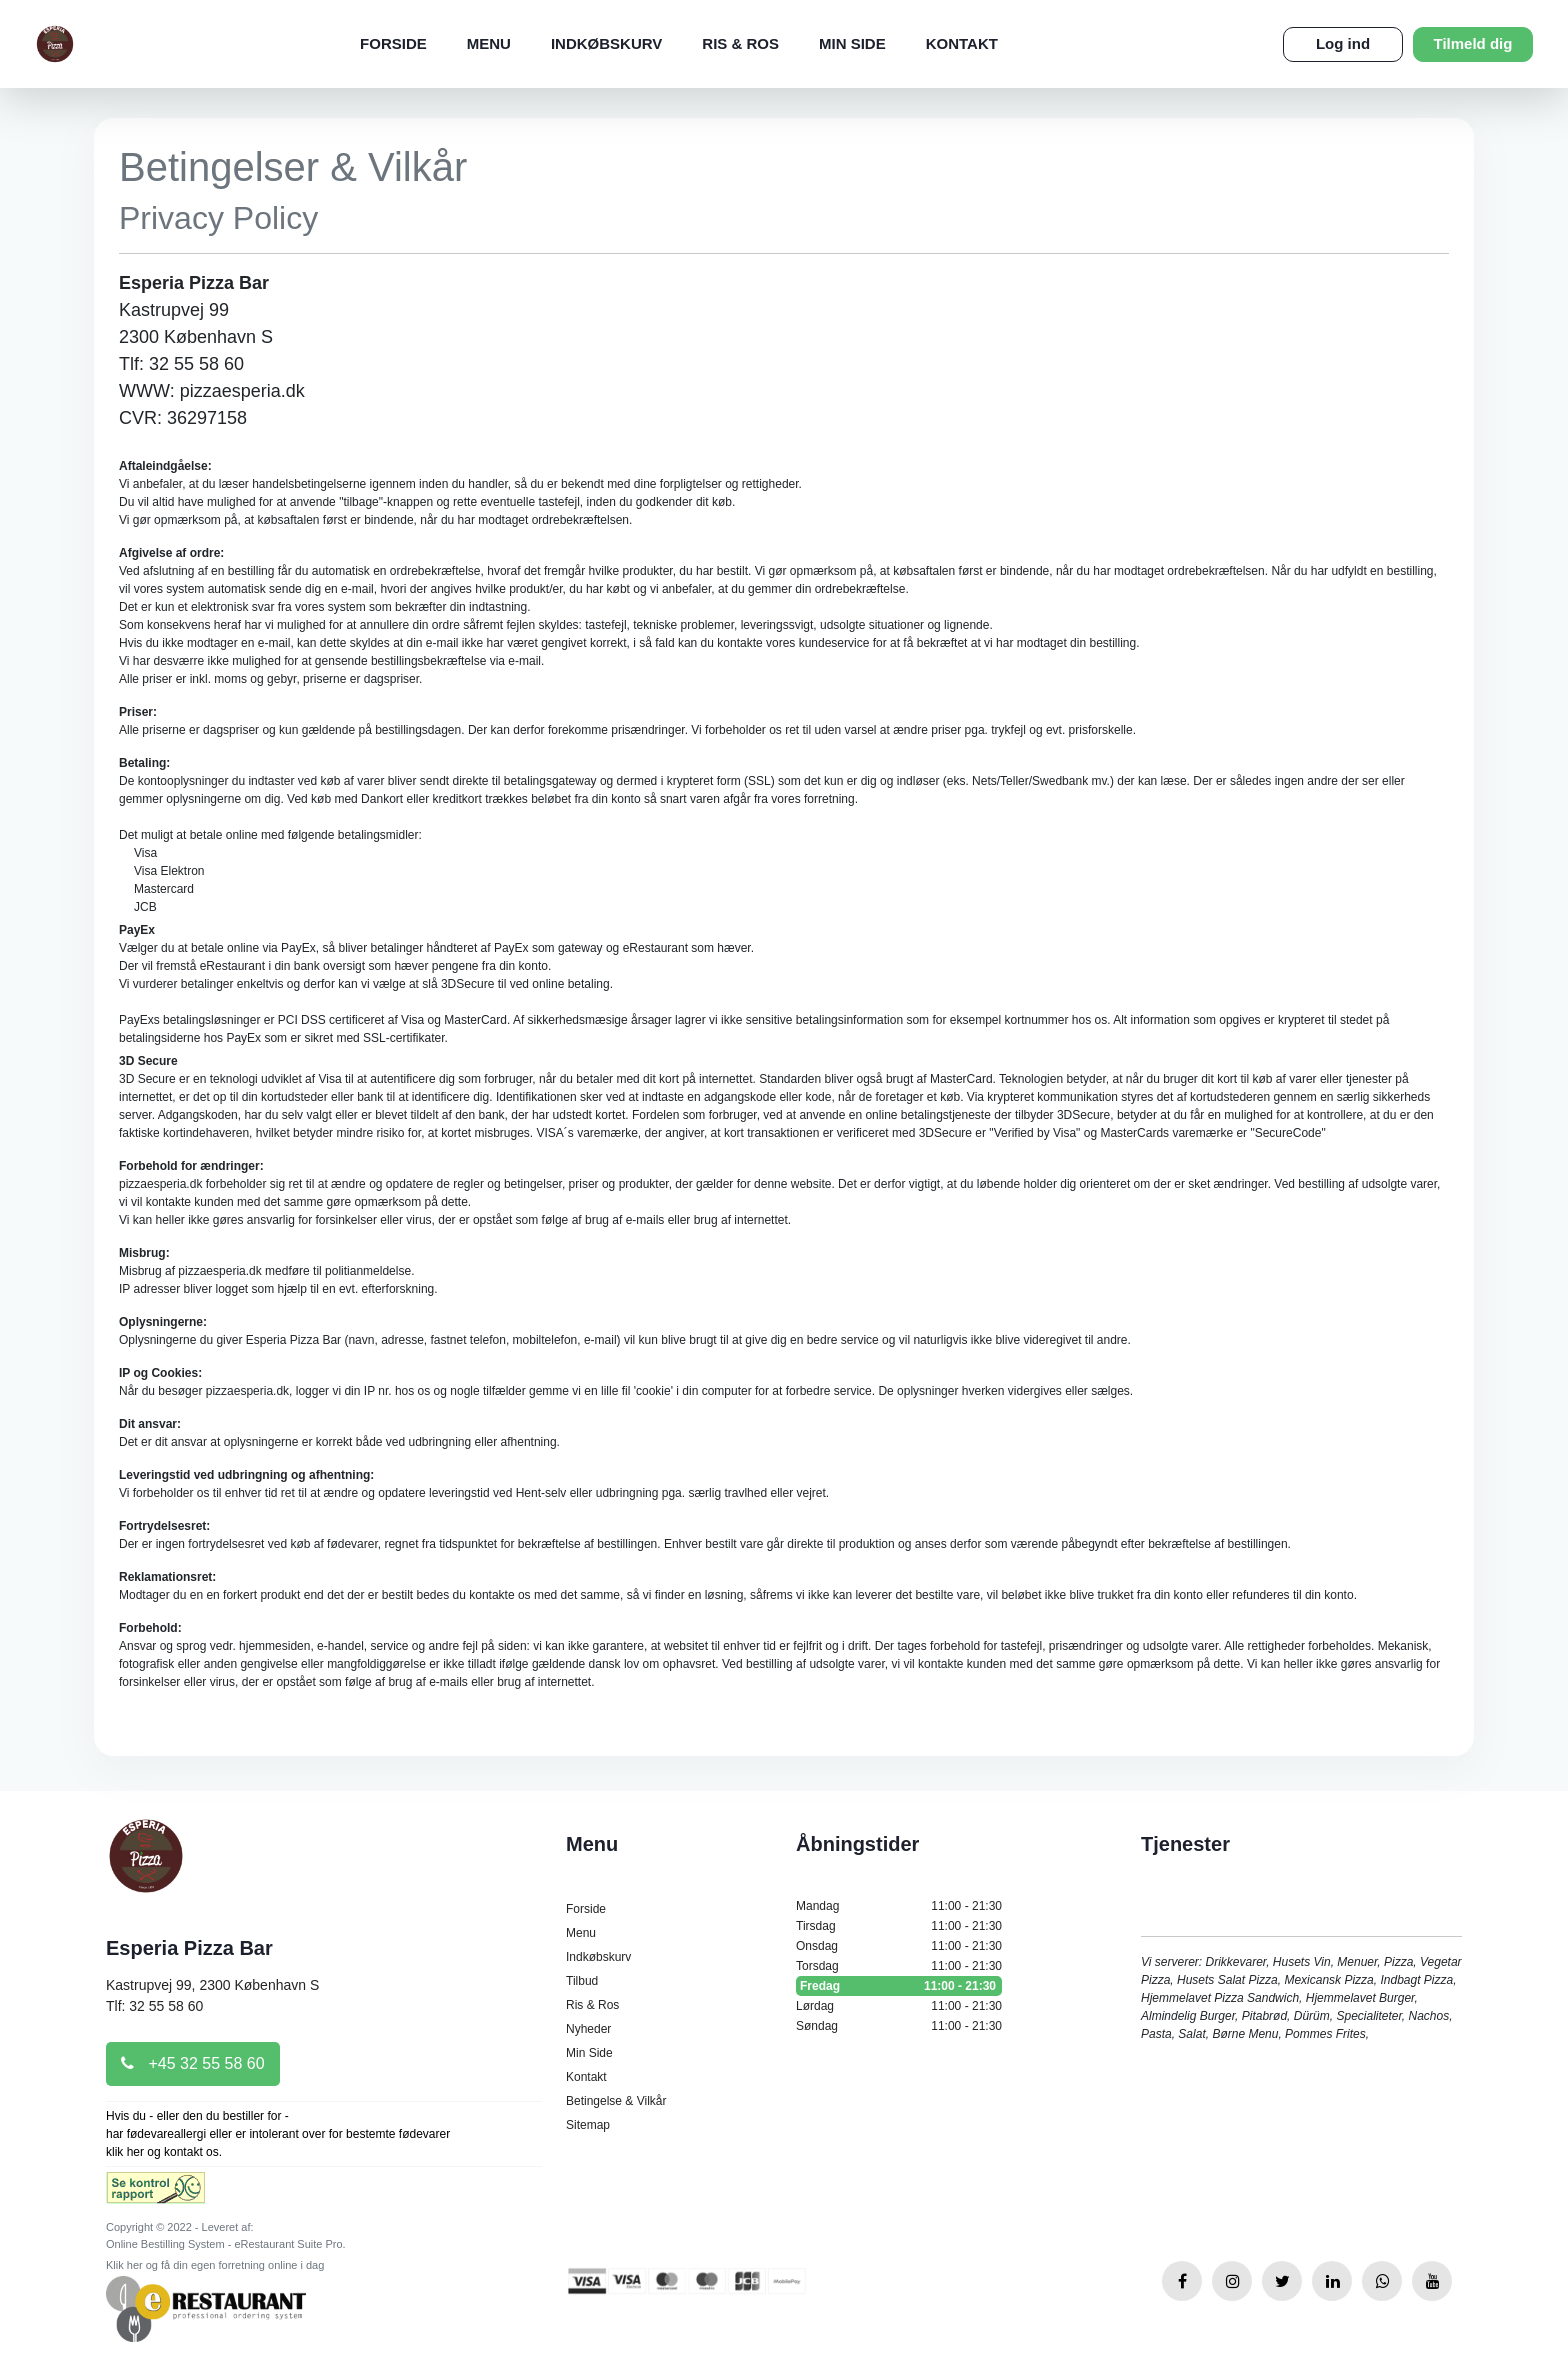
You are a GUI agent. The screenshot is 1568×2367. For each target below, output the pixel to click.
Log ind (1343, 43)
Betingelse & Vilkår (616, 2101)
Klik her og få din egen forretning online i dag (215, 2265)
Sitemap (588, 2125)
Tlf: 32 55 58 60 (154, 2006)
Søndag (899, 2026)
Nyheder (588, 2029)
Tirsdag (899, 1926)
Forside (393, 43)
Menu (489, 43)
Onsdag (899, 1946)
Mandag (899, 1906)
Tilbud (582, 1981)
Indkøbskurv (606, 43)
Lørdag (899, 2006)
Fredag (899, 1986)
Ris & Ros (740, 43)
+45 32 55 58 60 (193, 2063)
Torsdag (899, 1966)
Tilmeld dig (1473, 43)
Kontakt (962, 43)
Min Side (852, 43)
